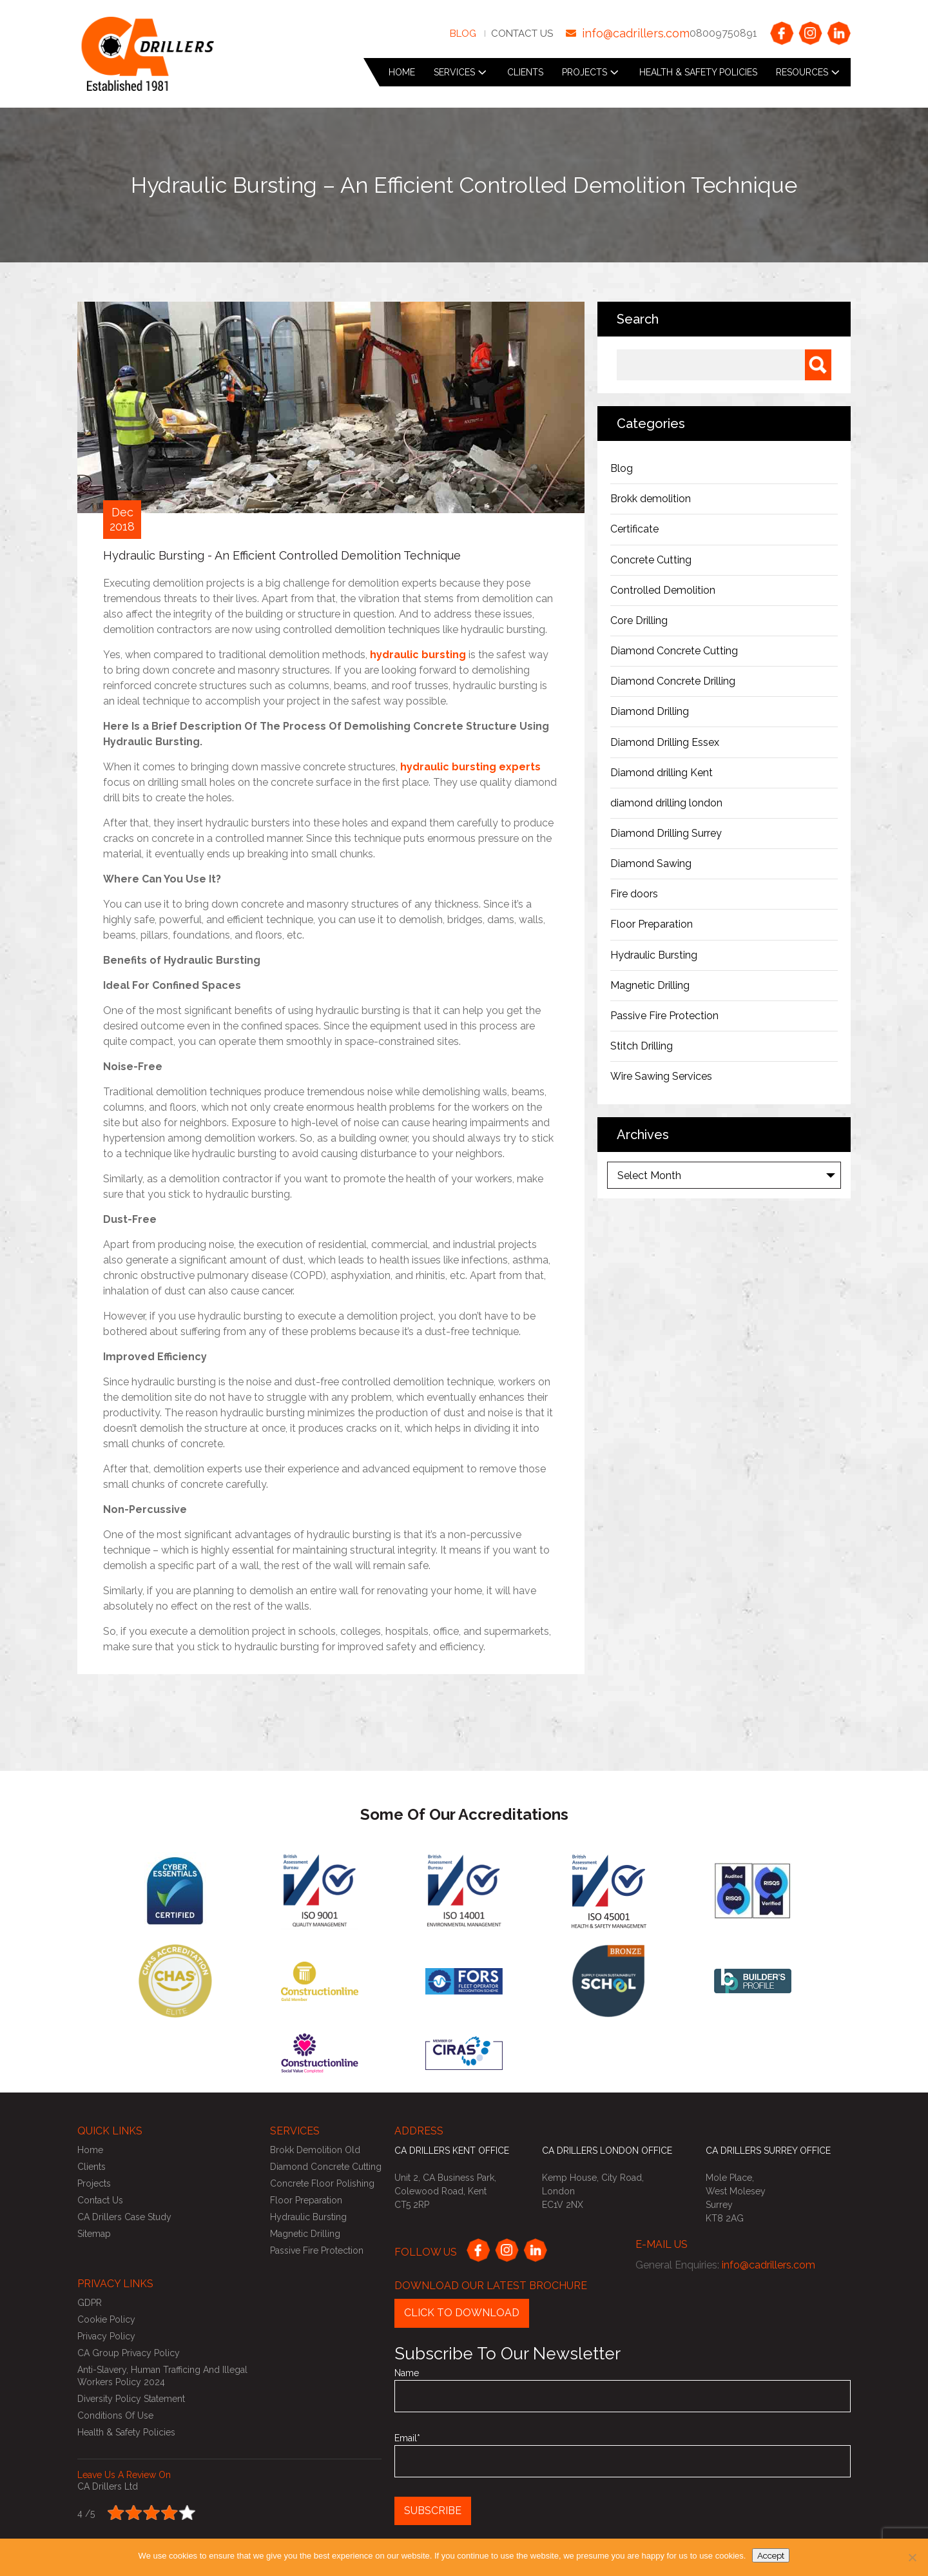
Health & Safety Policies (698, 72)
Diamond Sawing (650, 863)
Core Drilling (639, 620)
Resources (802, 72)
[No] (911, 2557)
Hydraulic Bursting (653, 955)
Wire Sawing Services (661, 1076)
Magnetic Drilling (650, 985)
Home (402, 72)
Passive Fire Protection (664, 1016)
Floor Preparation (651, 924)
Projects (584, 72)
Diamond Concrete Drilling (672, 681)
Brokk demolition (650, 499)
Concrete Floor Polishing (322, 2183)
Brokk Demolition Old (315, 2150)
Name (622, 2390)
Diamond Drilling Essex (664, 742)
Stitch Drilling (641, 1046)
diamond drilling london (666, 803)
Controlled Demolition (662, 590)
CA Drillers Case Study (124, 2217)
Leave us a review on (124, 2475)
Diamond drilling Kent (662, 772)
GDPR (89, 2303)
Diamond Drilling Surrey (666, 833)
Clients (525, 72)
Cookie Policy (106, 2319)
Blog (463, 33)
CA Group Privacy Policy (128, 2353)
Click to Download (461, 2313)
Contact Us (522, 33)
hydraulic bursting (418, 655)
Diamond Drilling (649, 711)
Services (454, 72)
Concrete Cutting (650, 560)
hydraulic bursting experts (470, 767)
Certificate (634, 529)
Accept (770, 2555)
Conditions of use (115, 2415)
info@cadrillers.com (636, 33)
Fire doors (634, 894)
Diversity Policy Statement (131, 2399)
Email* (622, 2455)
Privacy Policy (106, 2336)
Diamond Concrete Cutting (674, 651)
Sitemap (94, 2234)
